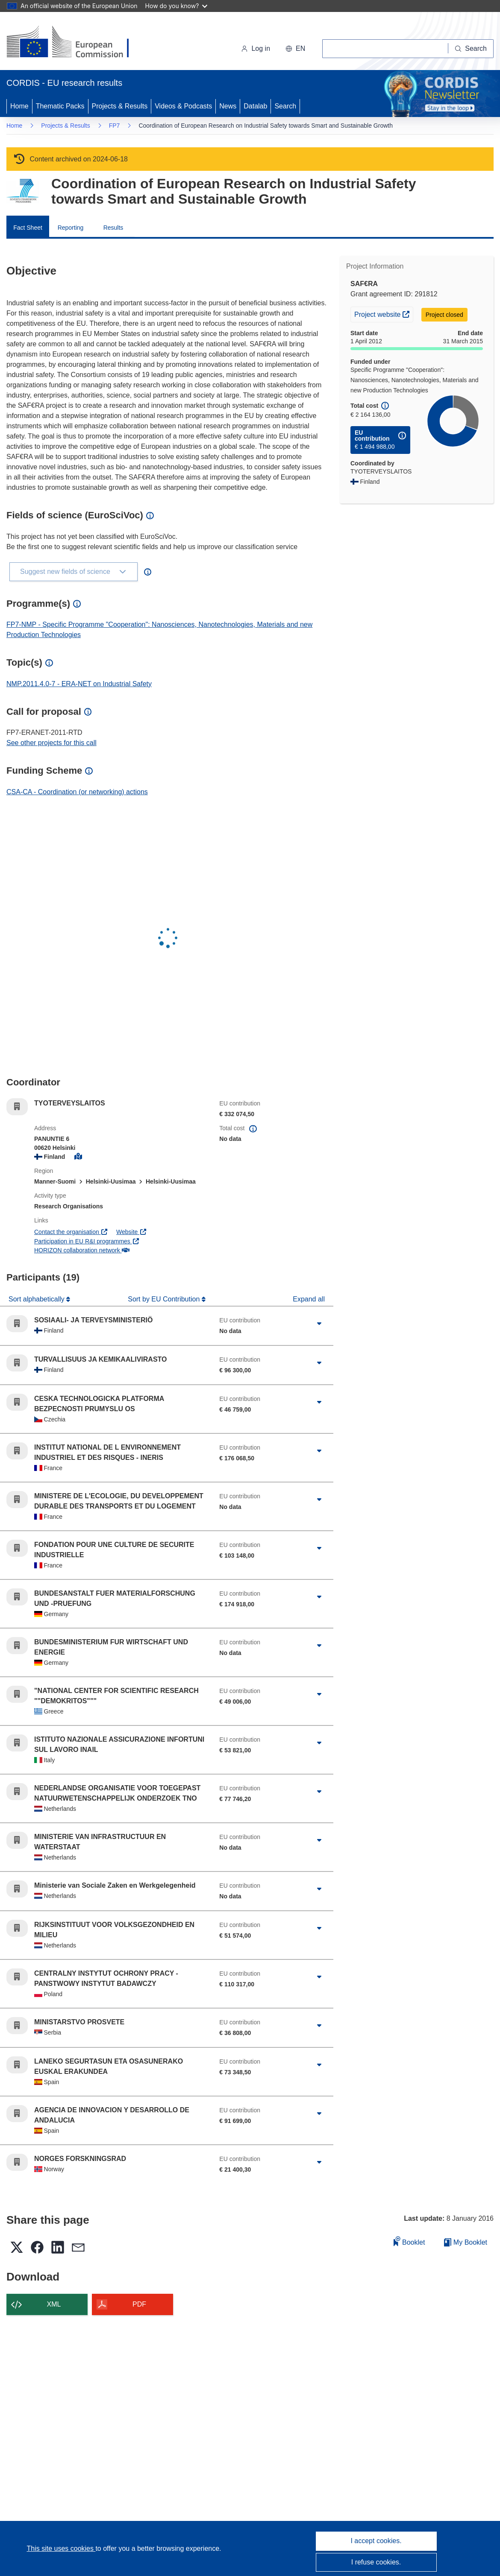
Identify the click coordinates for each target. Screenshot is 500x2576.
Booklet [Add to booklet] (409, 2241)
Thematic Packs (60, 106)
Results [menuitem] (113, 227)
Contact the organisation (71, 1231)
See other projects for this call (51, 742)
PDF (139, 2304)
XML (54, 2304)
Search (285, 106)
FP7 (114, 125)
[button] (295, 48)
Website (131, 1231)
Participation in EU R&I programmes (86, 1241)
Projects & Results (120, 106)
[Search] (471, 48)
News (227, 106)
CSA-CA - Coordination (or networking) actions (77, 791)
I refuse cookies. (376, 2562)
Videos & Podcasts (183, 106)
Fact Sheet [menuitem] (27, 227)
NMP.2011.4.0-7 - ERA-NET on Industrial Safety (79, 683)
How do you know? (176, 5)
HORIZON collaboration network (81, 1250)
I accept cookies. (375, 2540)
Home (19, 106)
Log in (255, 48)
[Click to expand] (319, 1323)
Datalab (255, 106)
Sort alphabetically (37, 1299)
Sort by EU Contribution (165, 1299)
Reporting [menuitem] (71, 227)
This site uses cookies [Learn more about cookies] (60, 2548)
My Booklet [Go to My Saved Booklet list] (465, 2242)
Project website (383, 313)
